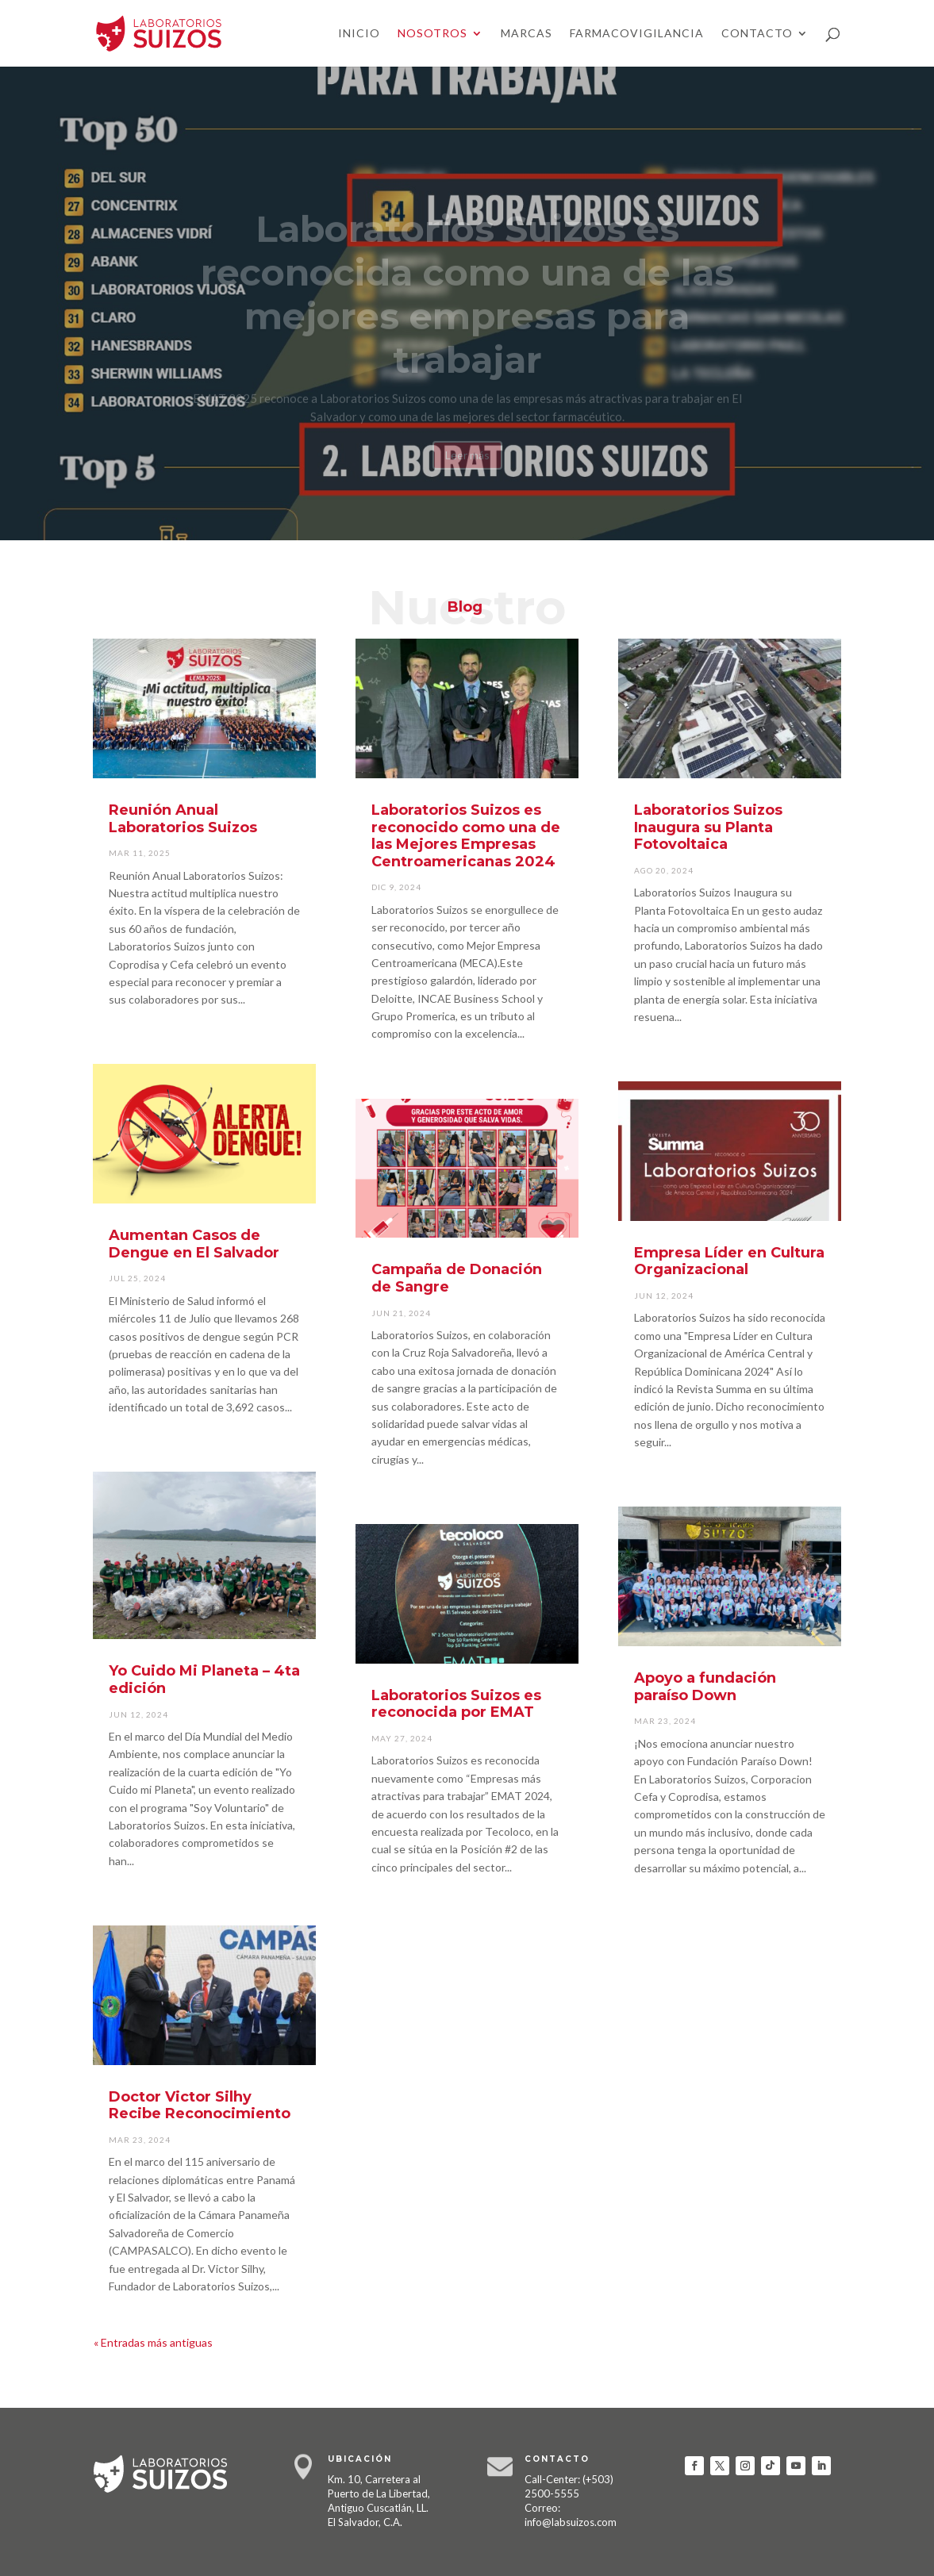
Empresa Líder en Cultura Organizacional (729, 1261)
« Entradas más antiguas (153, 2342)
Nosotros (432, 34)
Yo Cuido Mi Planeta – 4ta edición (204, 1679)
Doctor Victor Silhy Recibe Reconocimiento (199, 2105)
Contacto (757, 34)
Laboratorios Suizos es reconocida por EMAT (456, 1704)
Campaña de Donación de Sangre (456, 1278)
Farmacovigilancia (637, 34)
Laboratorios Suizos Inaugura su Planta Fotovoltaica (708, 827)
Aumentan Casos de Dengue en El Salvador (194, 1244)
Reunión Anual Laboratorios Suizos (183, 818)
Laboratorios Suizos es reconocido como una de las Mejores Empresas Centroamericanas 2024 (465, 835)
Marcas (526, 34)
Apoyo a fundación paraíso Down (705, 1686)
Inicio (359, 34)
